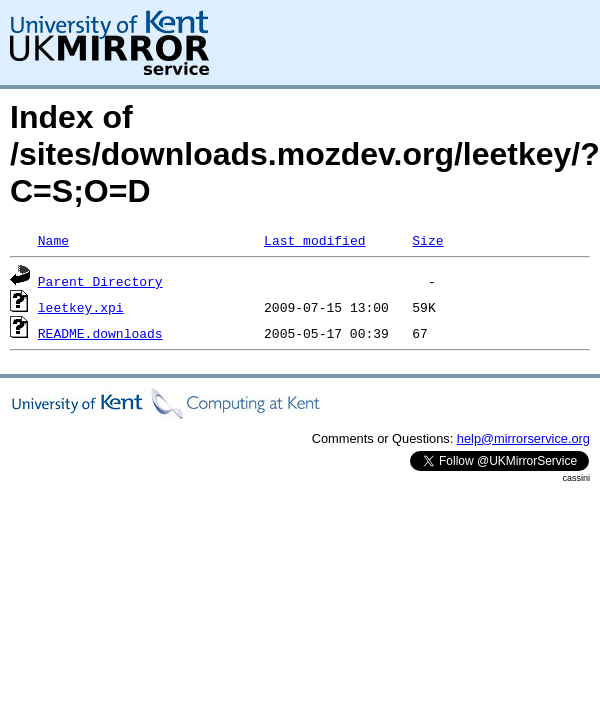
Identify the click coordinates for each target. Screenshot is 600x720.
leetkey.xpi (81, 307)
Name (53, 240)
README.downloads (100, 333)
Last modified (314, 240)
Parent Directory (100, 281)
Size (427, 240)
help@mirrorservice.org (523, 438)
